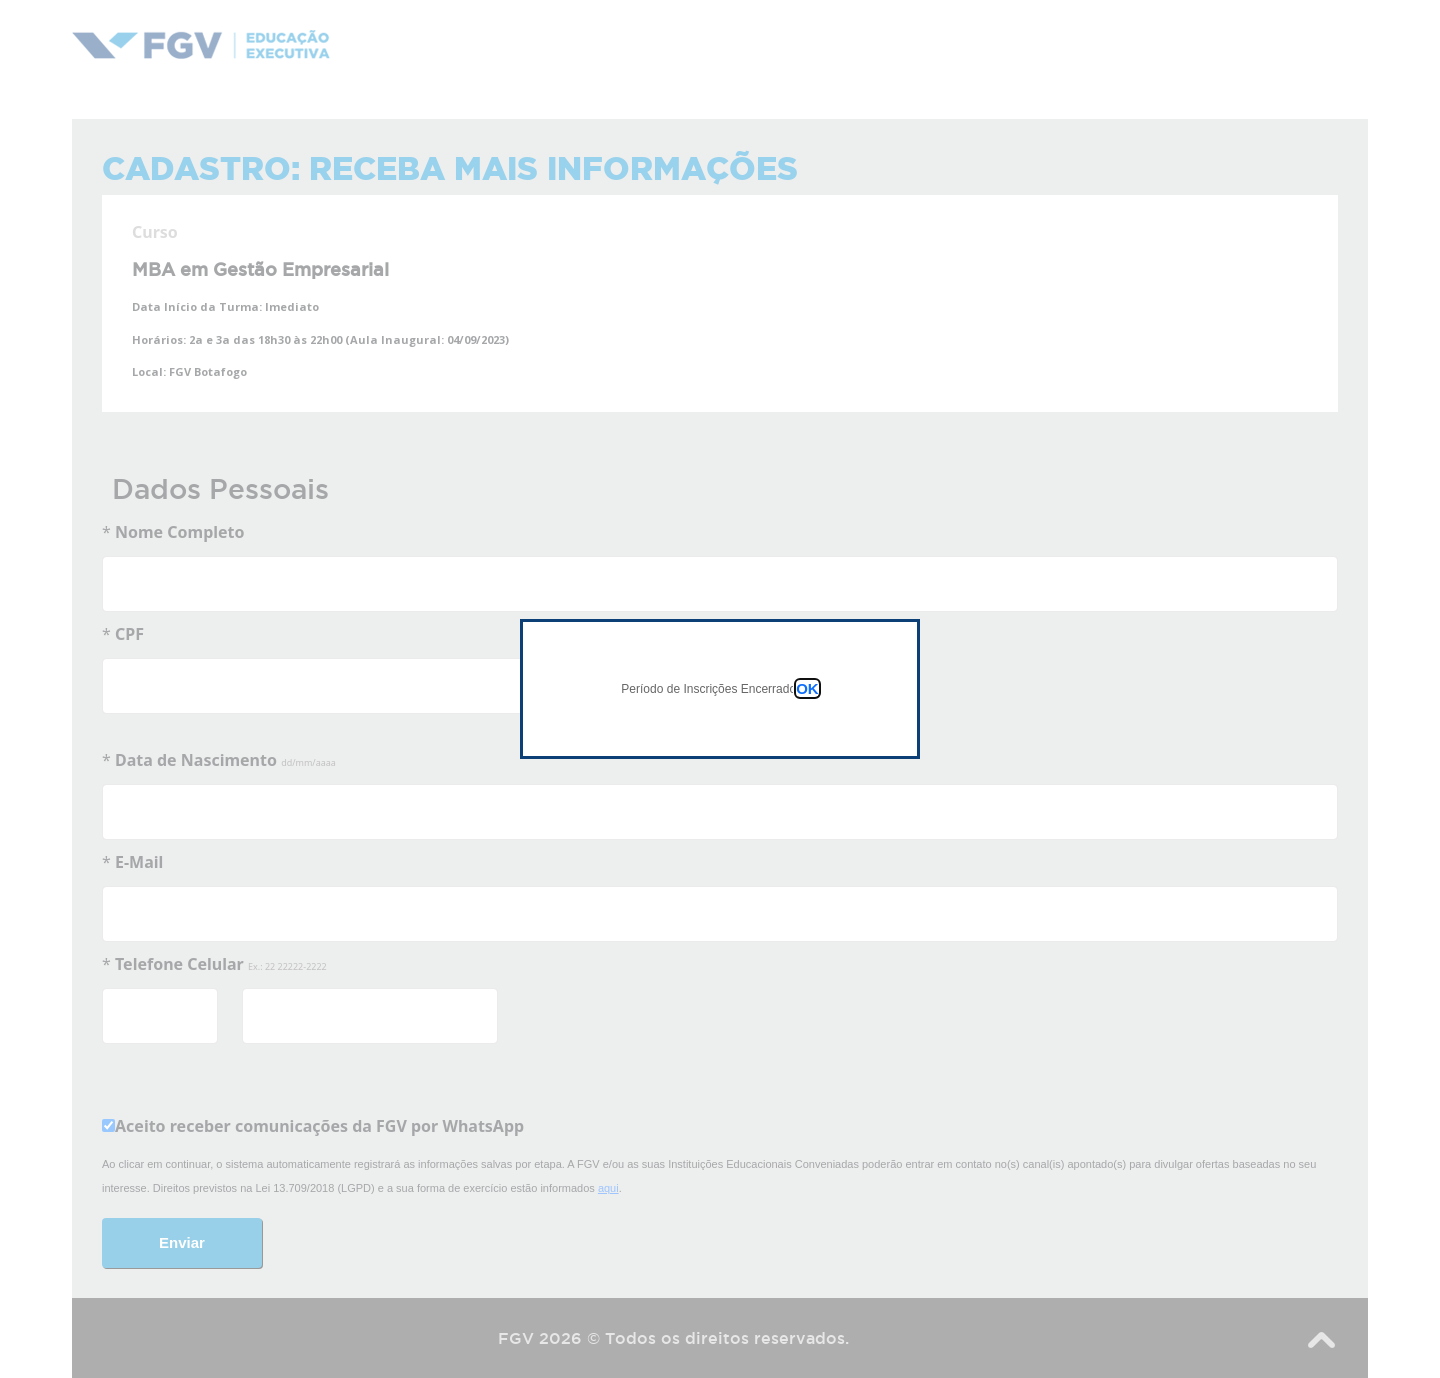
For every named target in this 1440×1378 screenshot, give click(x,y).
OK (807, 688)
